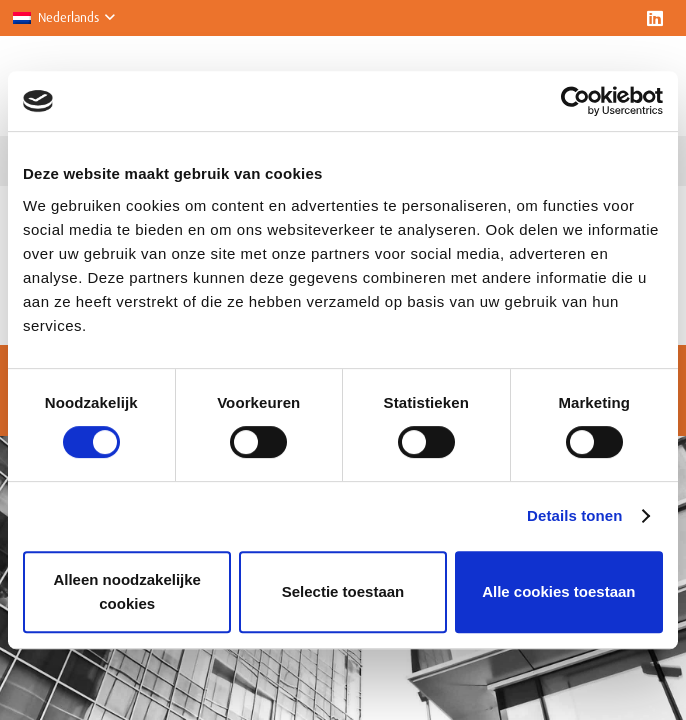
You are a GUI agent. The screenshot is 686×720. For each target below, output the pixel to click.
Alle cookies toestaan (558, 591)
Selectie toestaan (343, 591)
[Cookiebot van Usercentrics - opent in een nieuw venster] (575, 101)
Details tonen (574, 515)
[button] (63, 18)
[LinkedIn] (655, 18)
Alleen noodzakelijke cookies (127, 591)
